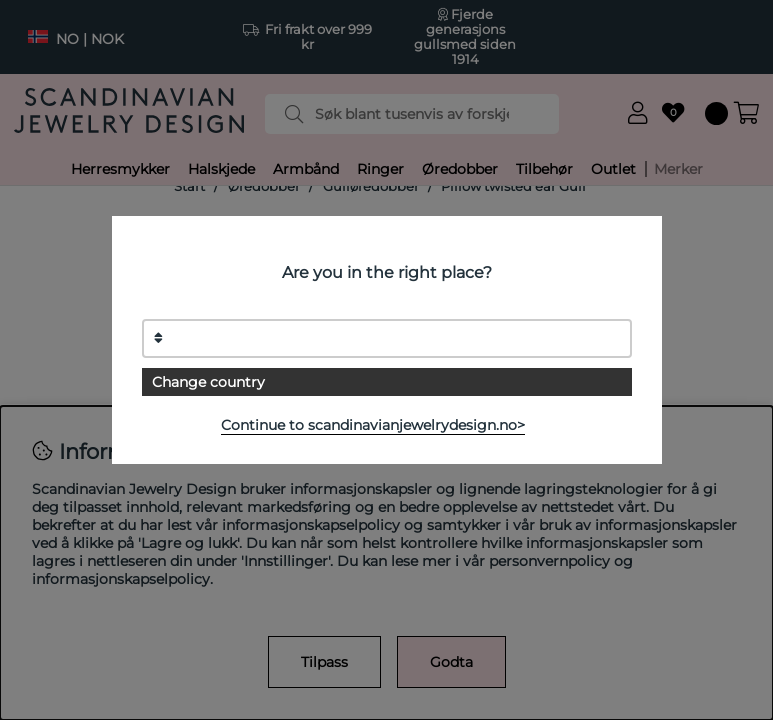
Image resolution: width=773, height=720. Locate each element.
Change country (208, 382)
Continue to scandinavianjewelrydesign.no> (373, 425)
